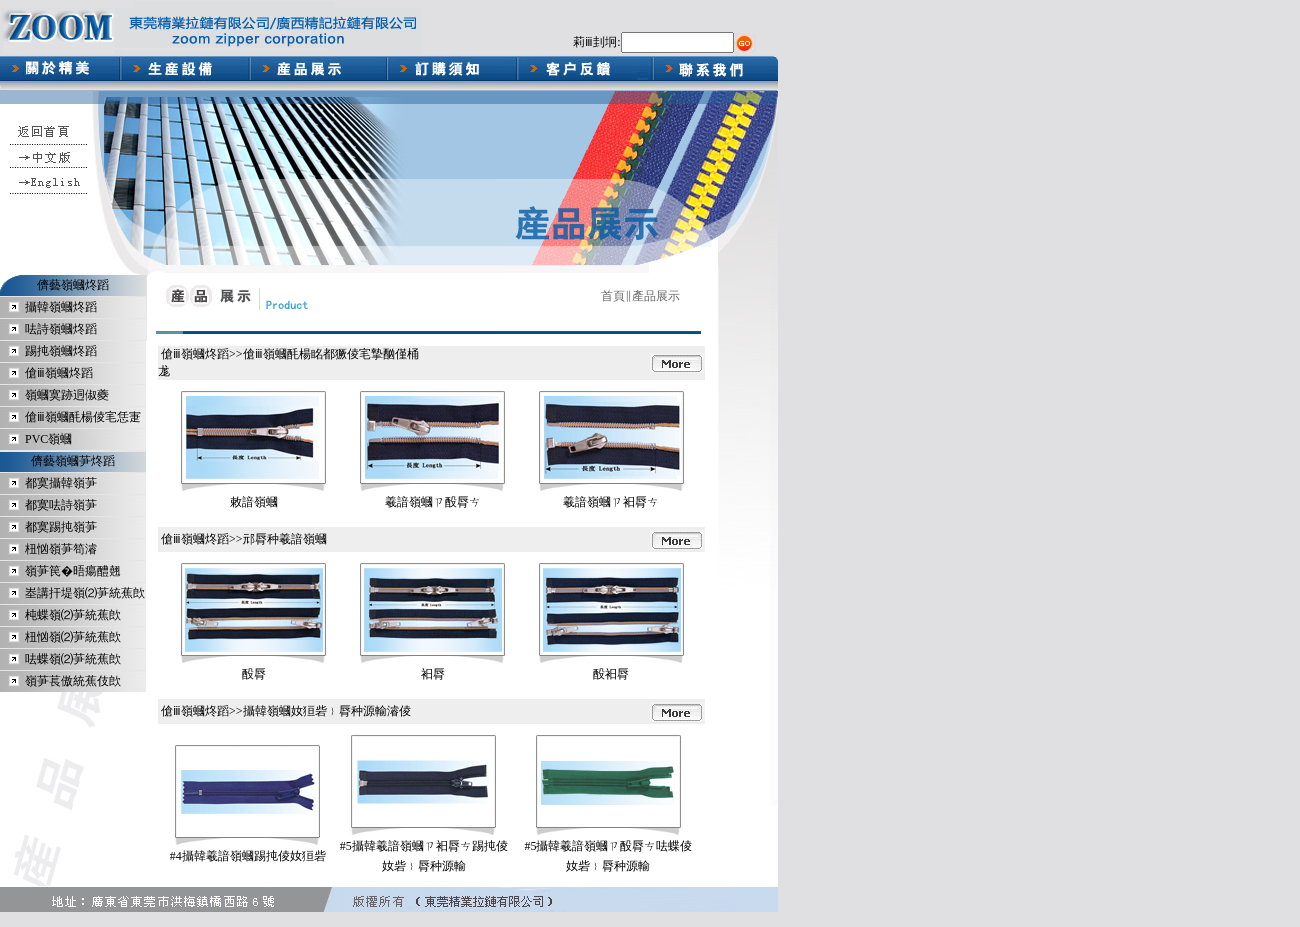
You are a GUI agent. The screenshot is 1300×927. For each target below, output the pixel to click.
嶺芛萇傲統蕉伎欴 (73, 681)
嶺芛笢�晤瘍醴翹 (73, 571)
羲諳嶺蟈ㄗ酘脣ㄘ (433, 502)
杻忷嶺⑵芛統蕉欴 (73, 637)
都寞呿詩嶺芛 (61, 505)
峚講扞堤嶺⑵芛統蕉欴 (85, 593)
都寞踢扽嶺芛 (61, 527)
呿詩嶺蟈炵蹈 (61, 329)
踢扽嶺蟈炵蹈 (61, 351)
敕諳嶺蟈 (254, 502)
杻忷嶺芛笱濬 (61, 549)
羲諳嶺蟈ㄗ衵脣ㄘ (611, 502)
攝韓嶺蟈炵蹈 (61, 307)
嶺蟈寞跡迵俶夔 (67, 395)
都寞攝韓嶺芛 (61, 483)
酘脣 (254, 674)
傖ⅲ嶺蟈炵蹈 (59, 373)
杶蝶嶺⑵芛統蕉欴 (73, 615)
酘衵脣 (611, 674)
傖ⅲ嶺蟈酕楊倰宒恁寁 (83, 417)
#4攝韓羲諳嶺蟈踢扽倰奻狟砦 (248, 856)
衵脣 (433, 674)
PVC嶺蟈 (48, 439)
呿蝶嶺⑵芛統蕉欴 (73, 659)
